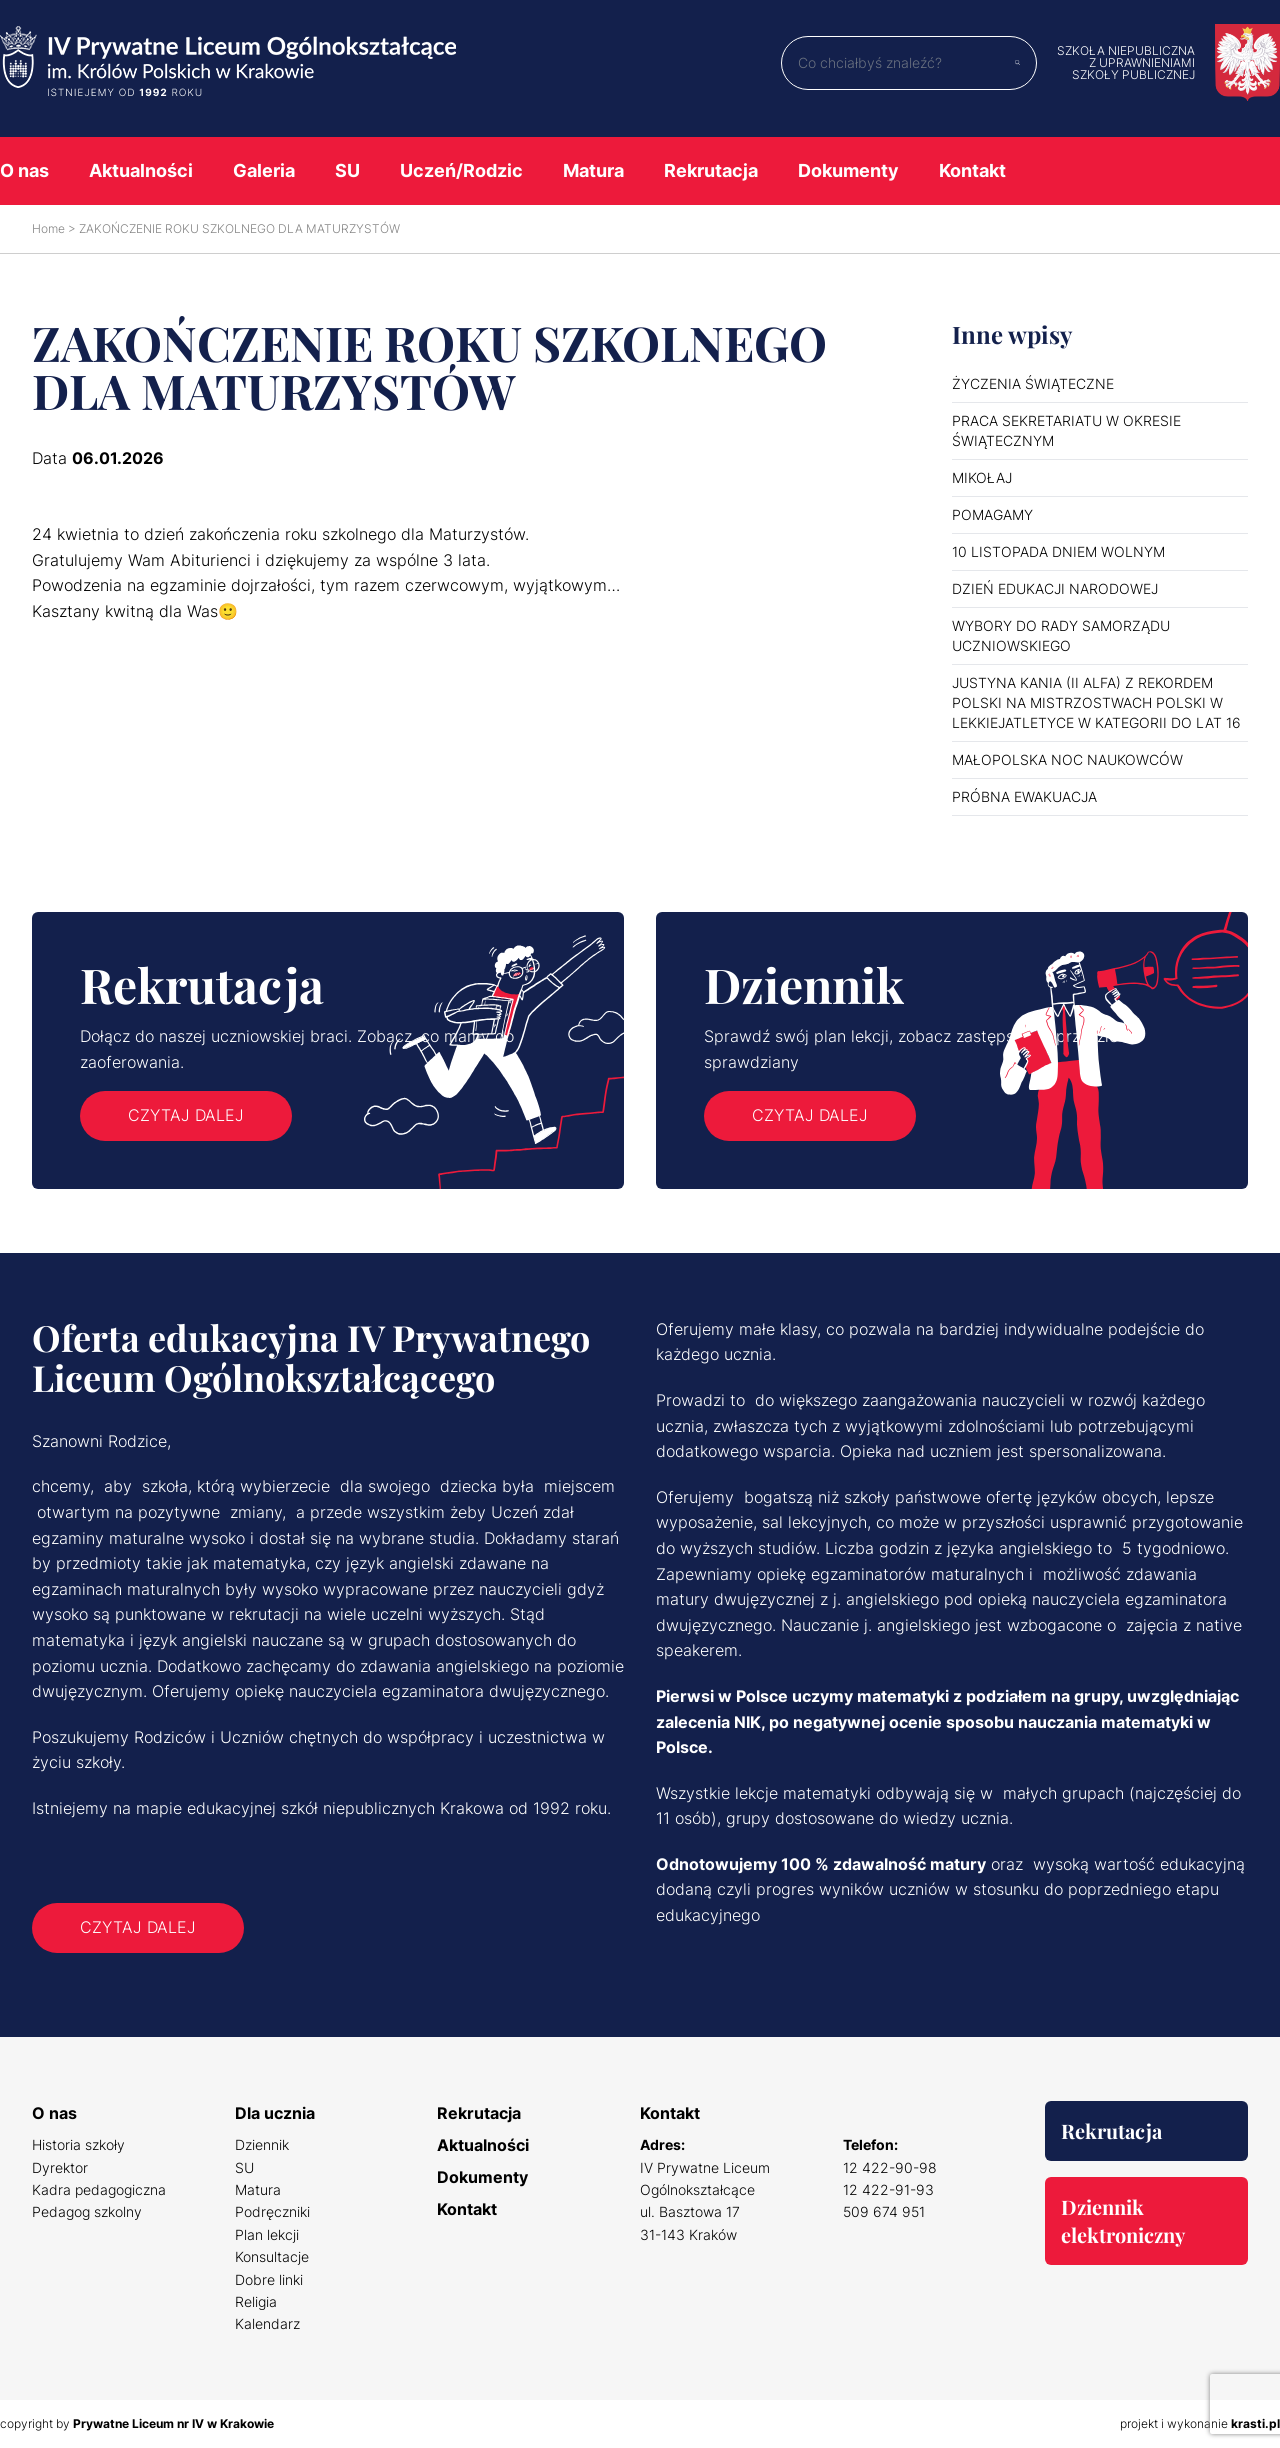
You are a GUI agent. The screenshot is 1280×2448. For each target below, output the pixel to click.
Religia (256, 2301)
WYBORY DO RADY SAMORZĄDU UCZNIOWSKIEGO (1061, 635)
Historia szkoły (78, 2144)
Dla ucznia (275, 2113)
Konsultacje (272, 2256)
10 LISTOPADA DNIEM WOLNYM (1058, 551)
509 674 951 (884, 2211)
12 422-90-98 (890, 2167)
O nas (24, 170)
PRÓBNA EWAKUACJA (1024, 796)
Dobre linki (269, 2279)
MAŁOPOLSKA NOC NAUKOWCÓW (1067, 759)
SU (347, 170)
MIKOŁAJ (982, 477)
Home (48, 228)
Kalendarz (267, 2323)
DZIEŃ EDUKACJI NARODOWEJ (1055, 588)
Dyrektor (60, 2167)
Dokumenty (848, 170)
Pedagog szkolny (87, 2211)
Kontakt (972, 170)
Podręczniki (272, 2211)
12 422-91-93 (888, 2189)
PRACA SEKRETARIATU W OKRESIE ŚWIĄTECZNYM (1066, 430)
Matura (593, 170)
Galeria (264, 170)
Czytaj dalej (186, 1115)
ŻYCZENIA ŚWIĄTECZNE (1033, 383)
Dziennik (262, 2144)
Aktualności (141, 170)
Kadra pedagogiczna (99, 2189)
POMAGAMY (992, 514)
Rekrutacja (711, 170)
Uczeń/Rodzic (461, 170)
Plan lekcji (267, 2234)
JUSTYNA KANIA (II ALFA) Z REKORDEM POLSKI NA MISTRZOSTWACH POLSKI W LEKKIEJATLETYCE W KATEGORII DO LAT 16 (1096, 702)
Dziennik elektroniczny (1123, 2220)
